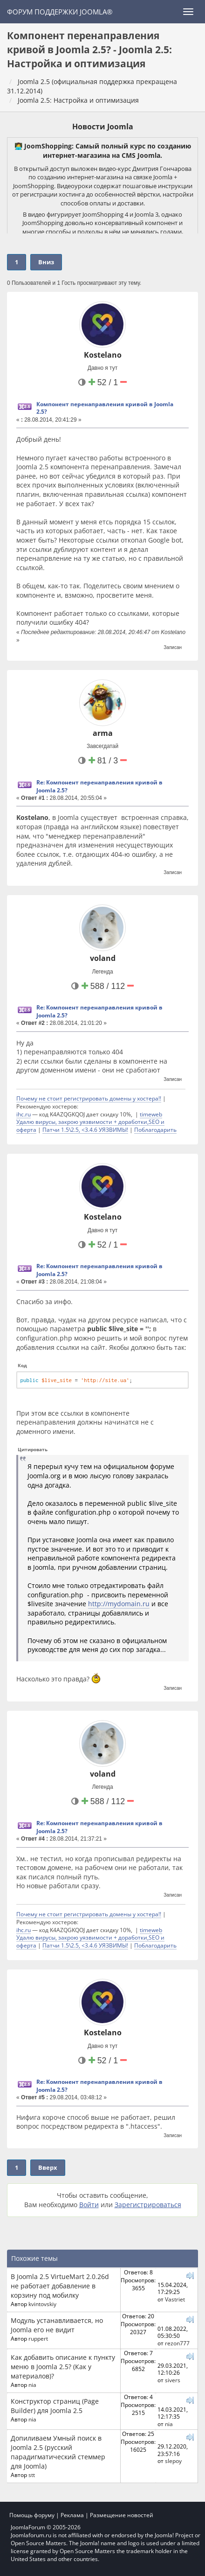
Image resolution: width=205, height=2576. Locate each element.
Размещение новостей (121, 2515)
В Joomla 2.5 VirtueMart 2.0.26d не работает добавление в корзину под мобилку (60, 2286)
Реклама (72, 2515)
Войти (89, 2204)
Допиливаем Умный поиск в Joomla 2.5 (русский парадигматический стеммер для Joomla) (58, 2452)
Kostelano (103, 355)
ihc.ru (23, 1114)
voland (103, 958)
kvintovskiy (42, 2304)
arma (103, 733)
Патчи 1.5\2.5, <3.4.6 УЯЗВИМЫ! (85, 1129)
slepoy (173, 2460)
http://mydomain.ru (119, 1603)
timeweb (151, 1114)
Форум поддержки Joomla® (59, 11)
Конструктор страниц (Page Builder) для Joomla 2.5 (55, 2406)
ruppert (38, 2338)
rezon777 (177, 2343)
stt (31, 2474)
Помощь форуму (32, 2515)
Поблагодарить (155, 1129)
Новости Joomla (102, 126)
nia (32, 2384)
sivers (172, 2380)
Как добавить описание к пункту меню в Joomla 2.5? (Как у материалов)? (63, 2366)
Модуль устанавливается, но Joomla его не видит (57, 2325)
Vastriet (175, 2299)
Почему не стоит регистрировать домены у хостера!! (88, 1098)
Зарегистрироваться (148, 2204)
